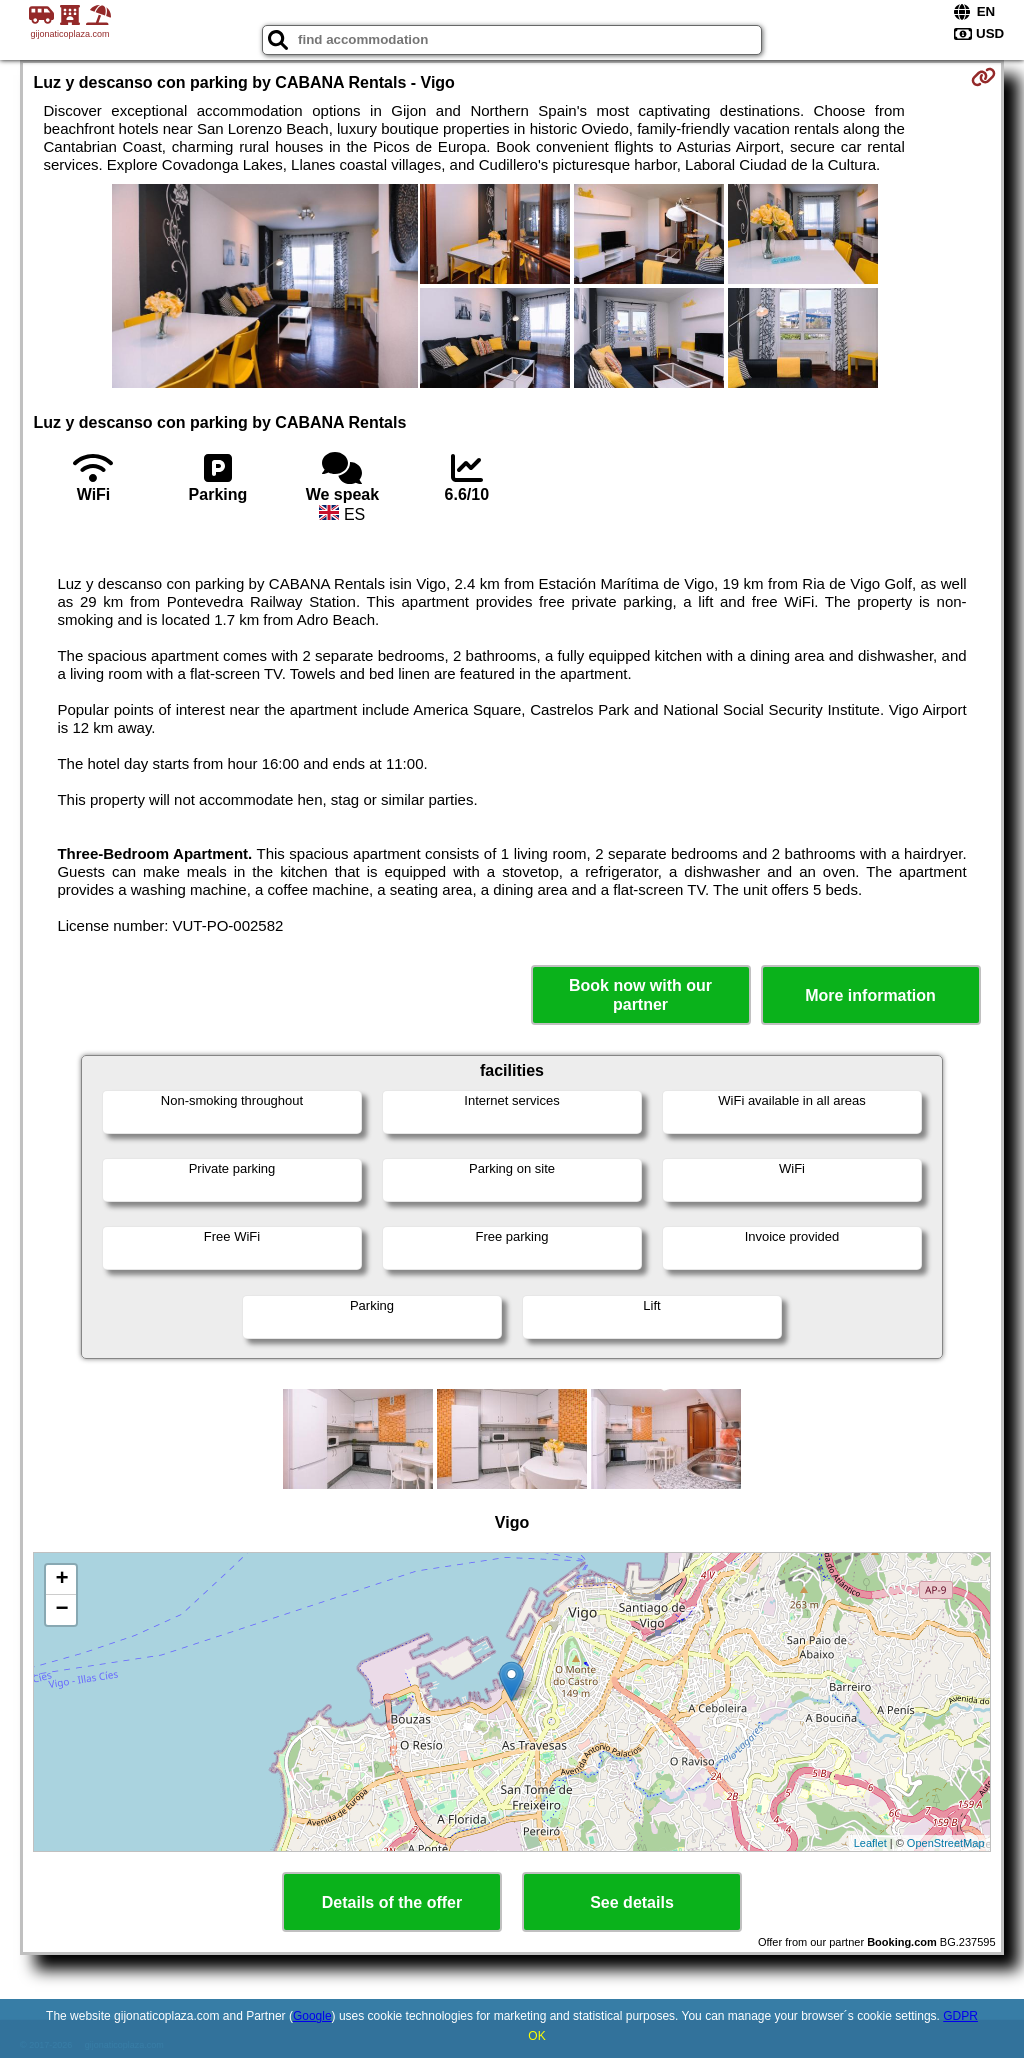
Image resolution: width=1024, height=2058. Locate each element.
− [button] (61, 1610)
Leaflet (870, 1843)
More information (870, 995)
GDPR (960, 2016)
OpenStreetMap (946, 1843)
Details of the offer (392, 1902)
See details (632, 1902)
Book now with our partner (640, 995)
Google (312, 2016)
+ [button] (61, 1580)
